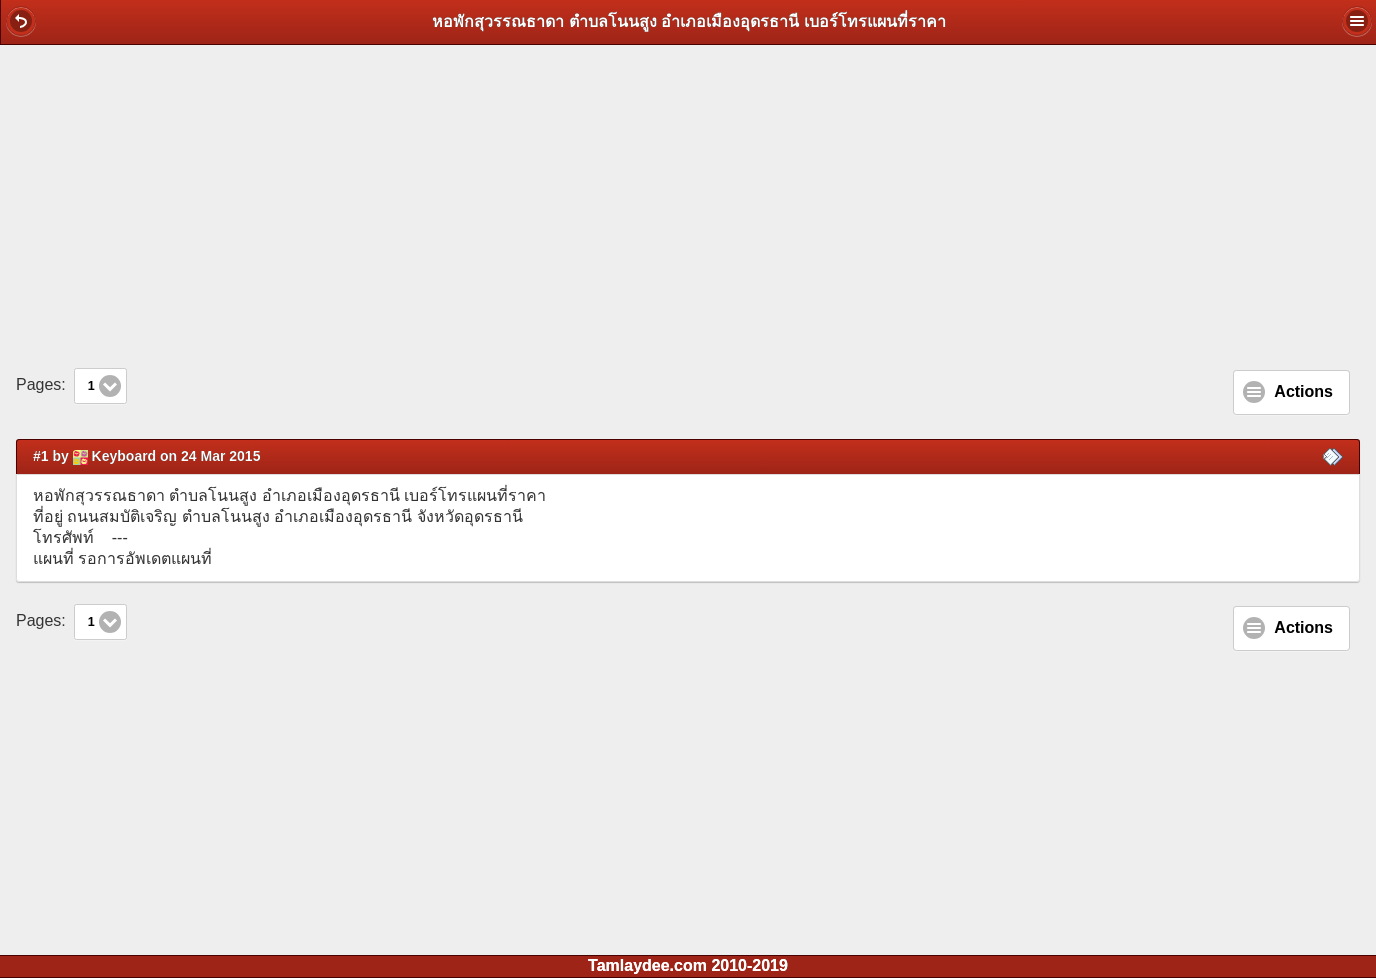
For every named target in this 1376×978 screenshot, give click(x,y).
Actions (1303, 391)
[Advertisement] (688, 206)
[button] (21, 21)
